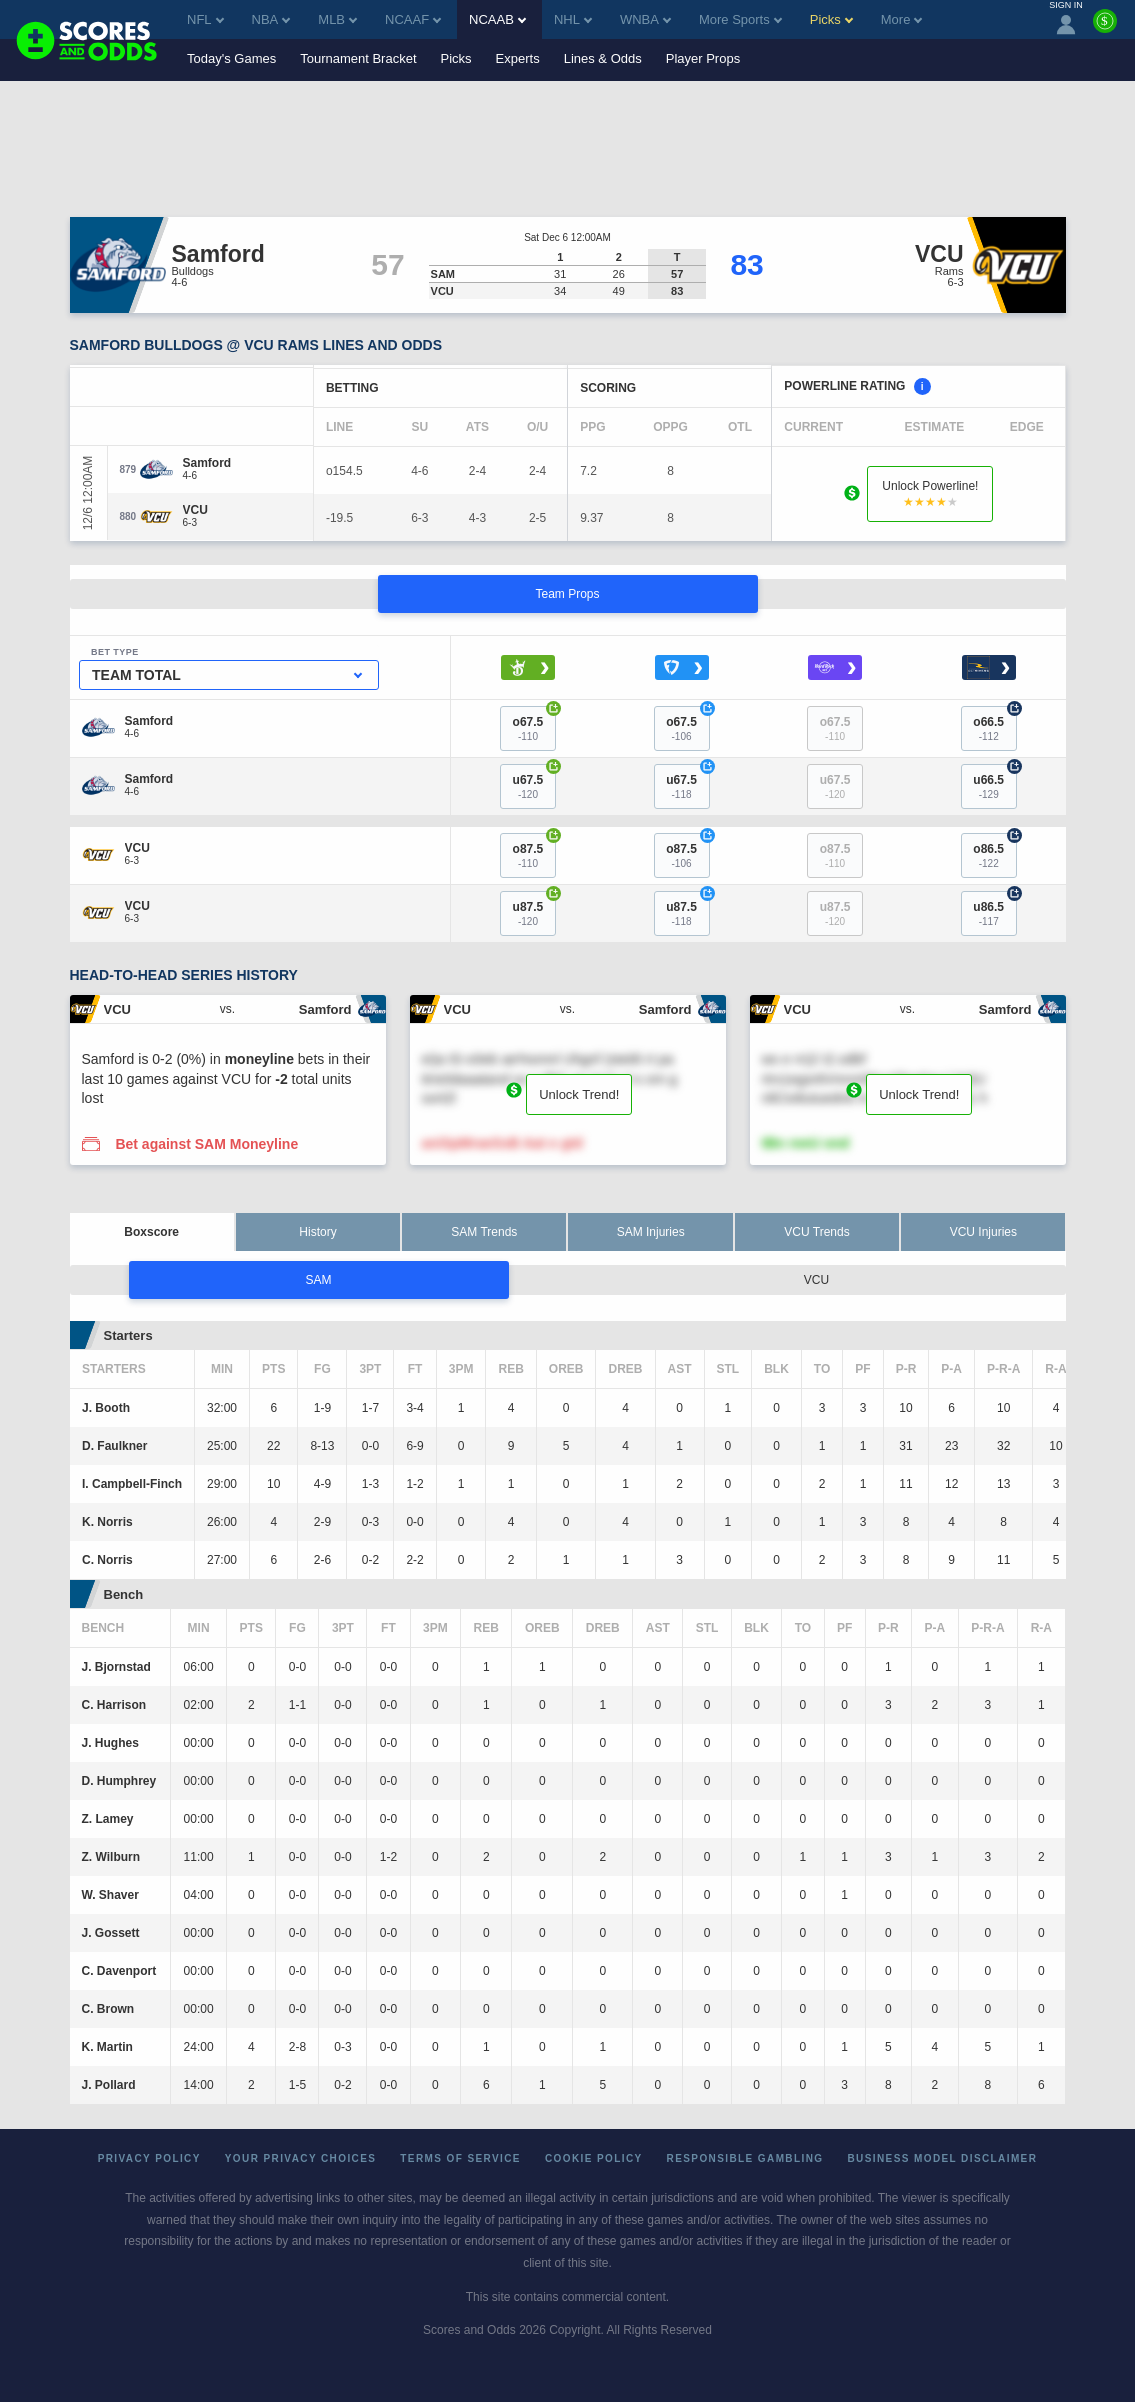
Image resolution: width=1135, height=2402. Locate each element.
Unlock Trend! (579, 1094)
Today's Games (231, 58)
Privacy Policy (149, 2158)
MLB (337, 19)
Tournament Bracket (358, 58)
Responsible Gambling (745, 2158)
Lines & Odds (603, 58)
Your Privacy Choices (301, 2158)
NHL (573, 19)
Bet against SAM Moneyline (206, 1144)
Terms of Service (460, 2158)
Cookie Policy (594, 2158)
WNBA (645, 19)
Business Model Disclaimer (942, 2158)
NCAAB (497, 19)
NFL (205, 19)
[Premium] (1105, 29)
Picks (456, 58)
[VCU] (195, 510)
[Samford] (207, 463)
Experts (518, 58)
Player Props (703, 58)
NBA (271, 19)
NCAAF (413, 19)
